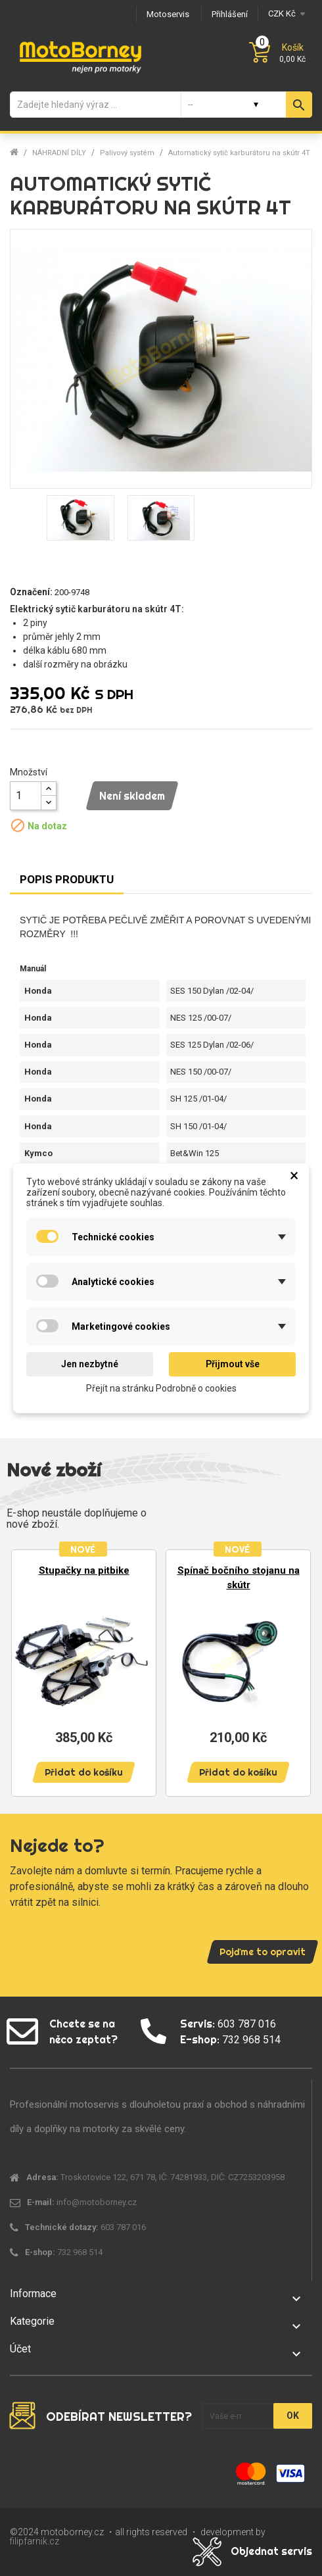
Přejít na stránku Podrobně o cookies (161, 1387)
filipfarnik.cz (34, 2541)
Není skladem (132, 795)
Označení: (31, 592)
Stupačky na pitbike (84, 1570)
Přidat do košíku (84, 1772)
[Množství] (25, 795)
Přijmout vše (233, 1364)
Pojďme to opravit (262, 1952)
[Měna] (285, 13)
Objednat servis (271, 2551)
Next (295, 1671)
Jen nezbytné (89, 1364)
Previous (26, 1671)
